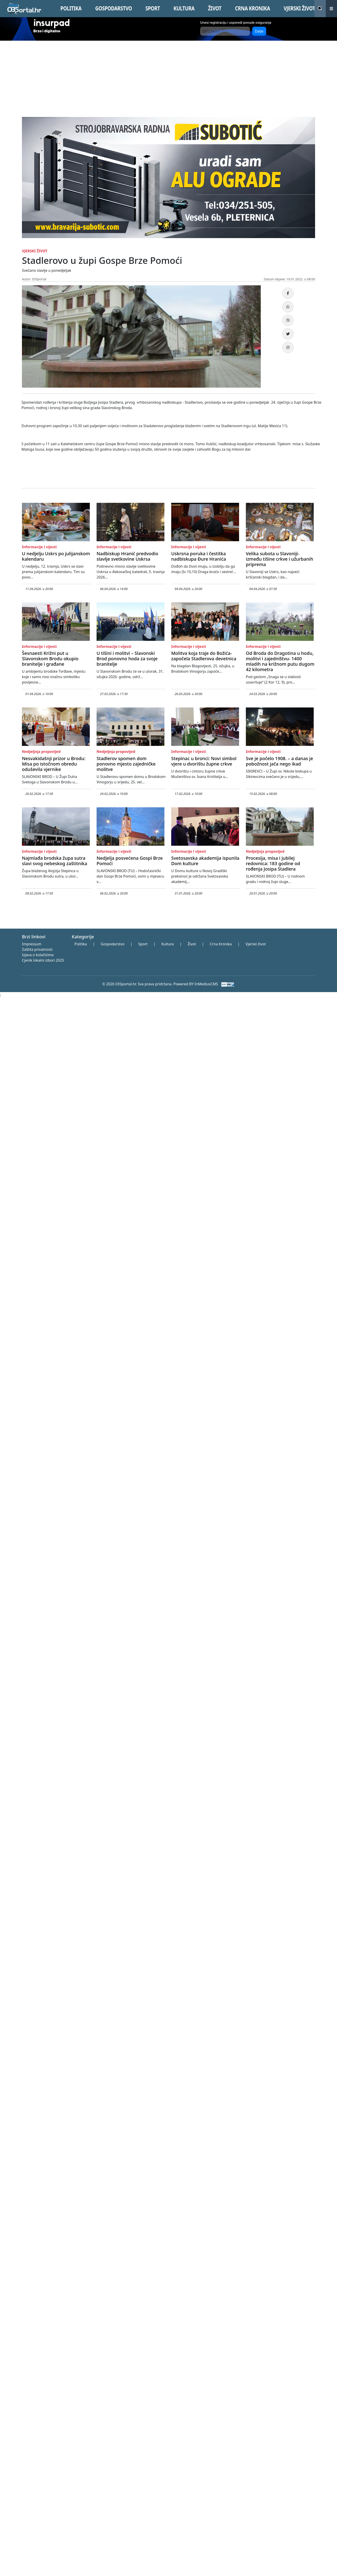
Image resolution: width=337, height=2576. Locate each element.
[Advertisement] (168, 74)
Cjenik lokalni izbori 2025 (43, 960)
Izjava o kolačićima (38, 954)
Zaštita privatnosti (37, 949)
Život (191, 943)
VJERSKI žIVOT (299, 8)
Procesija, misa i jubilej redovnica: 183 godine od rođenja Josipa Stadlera (273, 863)
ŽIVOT (214, 8)
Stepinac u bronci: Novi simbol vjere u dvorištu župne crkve (203, 761)
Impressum (31, 943)
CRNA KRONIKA (252, 8)
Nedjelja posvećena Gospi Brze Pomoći (130, 860)
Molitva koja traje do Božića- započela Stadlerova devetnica (203, 656)
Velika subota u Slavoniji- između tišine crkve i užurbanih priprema (279, 558)
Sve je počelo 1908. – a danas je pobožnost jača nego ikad (279, 761)
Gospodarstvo (112, 943)
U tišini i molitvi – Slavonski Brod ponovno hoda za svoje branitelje (127, 658)
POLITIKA (70, 8)
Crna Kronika (221, 943)
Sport (143, 943)
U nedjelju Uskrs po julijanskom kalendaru (56, 556)
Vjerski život (256, 943)
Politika (80, 943)
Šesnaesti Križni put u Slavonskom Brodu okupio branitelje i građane (50, 658)
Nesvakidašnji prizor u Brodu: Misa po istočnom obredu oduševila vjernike (53, 763)
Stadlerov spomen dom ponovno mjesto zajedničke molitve (126, 763)
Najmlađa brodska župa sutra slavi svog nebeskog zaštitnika (54, 860)
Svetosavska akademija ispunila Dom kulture (205, 860)
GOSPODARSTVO (113, 8)
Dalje (259, 31)
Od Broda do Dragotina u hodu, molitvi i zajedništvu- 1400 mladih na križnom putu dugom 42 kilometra (280, 661)
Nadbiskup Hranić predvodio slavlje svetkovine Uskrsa (127, 556)
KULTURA (184, 8)
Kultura (167, 943)
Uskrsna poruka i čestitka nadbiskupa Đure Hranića (198, 556)
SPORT (152, 8)
